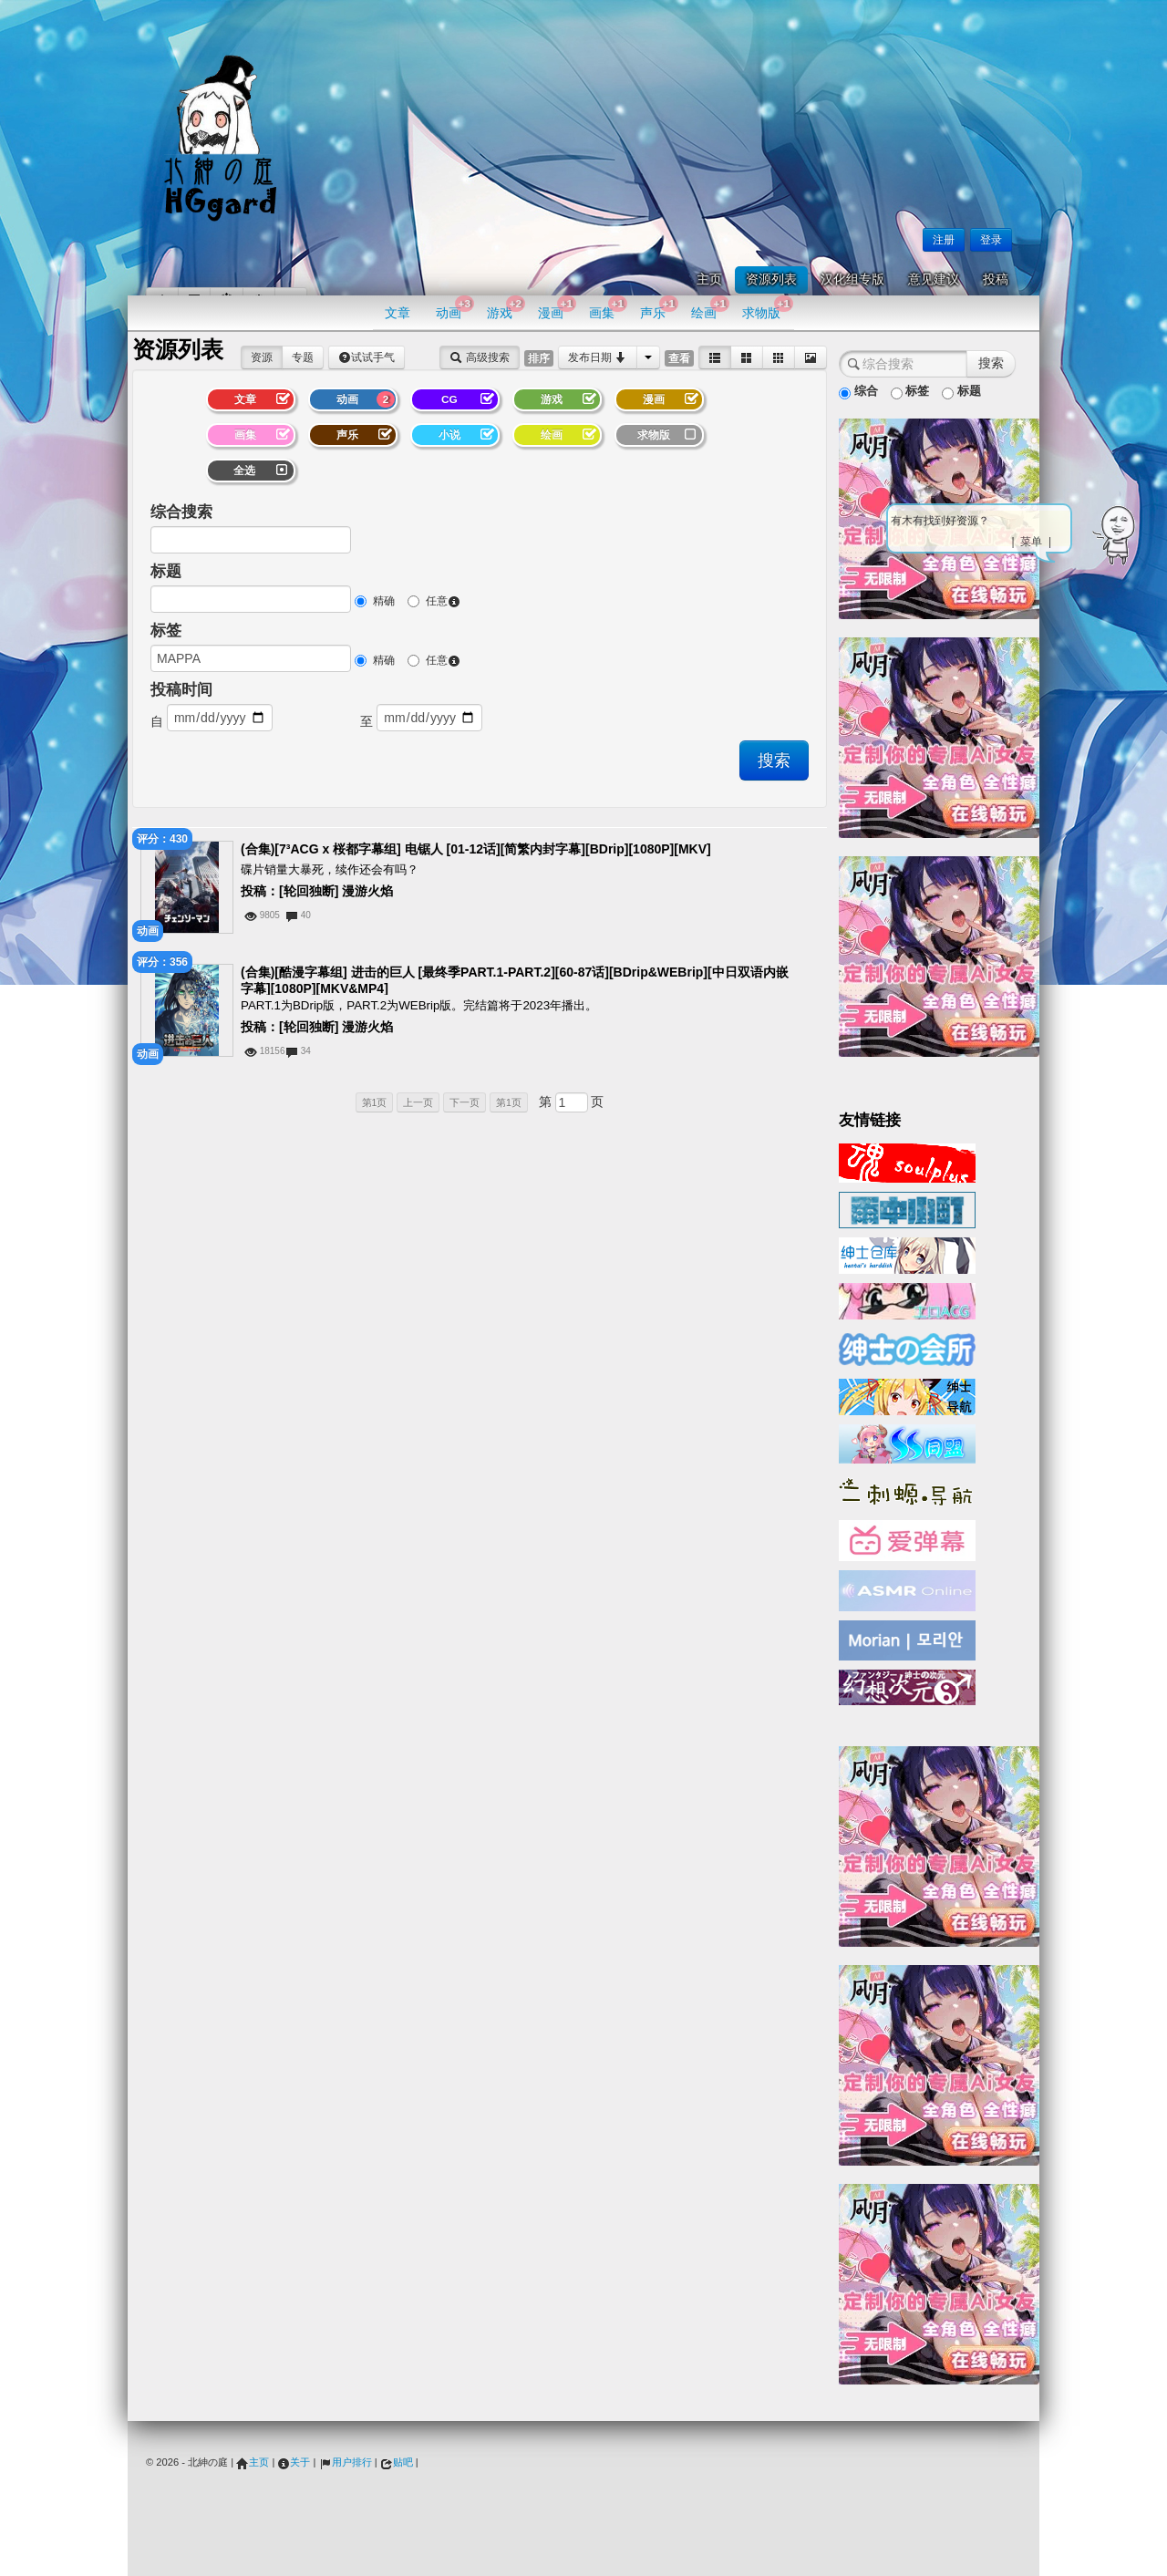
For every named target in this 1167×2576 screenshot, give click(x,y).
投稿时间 (181, 689)
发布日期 (597, 357)
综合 (858, 391)
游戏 (505, 307)
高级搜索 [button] (479, 357)
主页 (709, 279)
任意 (434, 601)
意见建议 (933, 279)
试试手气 (366, 357)
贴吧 (396, 2462)
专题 (303, 357)
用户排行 (345, 2462)
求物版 (767, 307)
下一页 (464, 1102)
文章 (397, 312)
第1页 (374, 1102)
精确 (375, 601)
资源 (262, 357)
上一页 (418, 1102)
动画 (454, 307)
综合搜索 (181, 512)
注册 (944, 239)
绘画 (709, 307)
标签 (165, 630)
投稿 (995, 279)
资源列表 (771, 279)
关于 (293, 2462)
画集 (607, 307)
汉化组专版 (852, 279)
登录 (991, 239)
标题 (165, 571)
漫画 (556, 307)
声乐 (658, 307)
